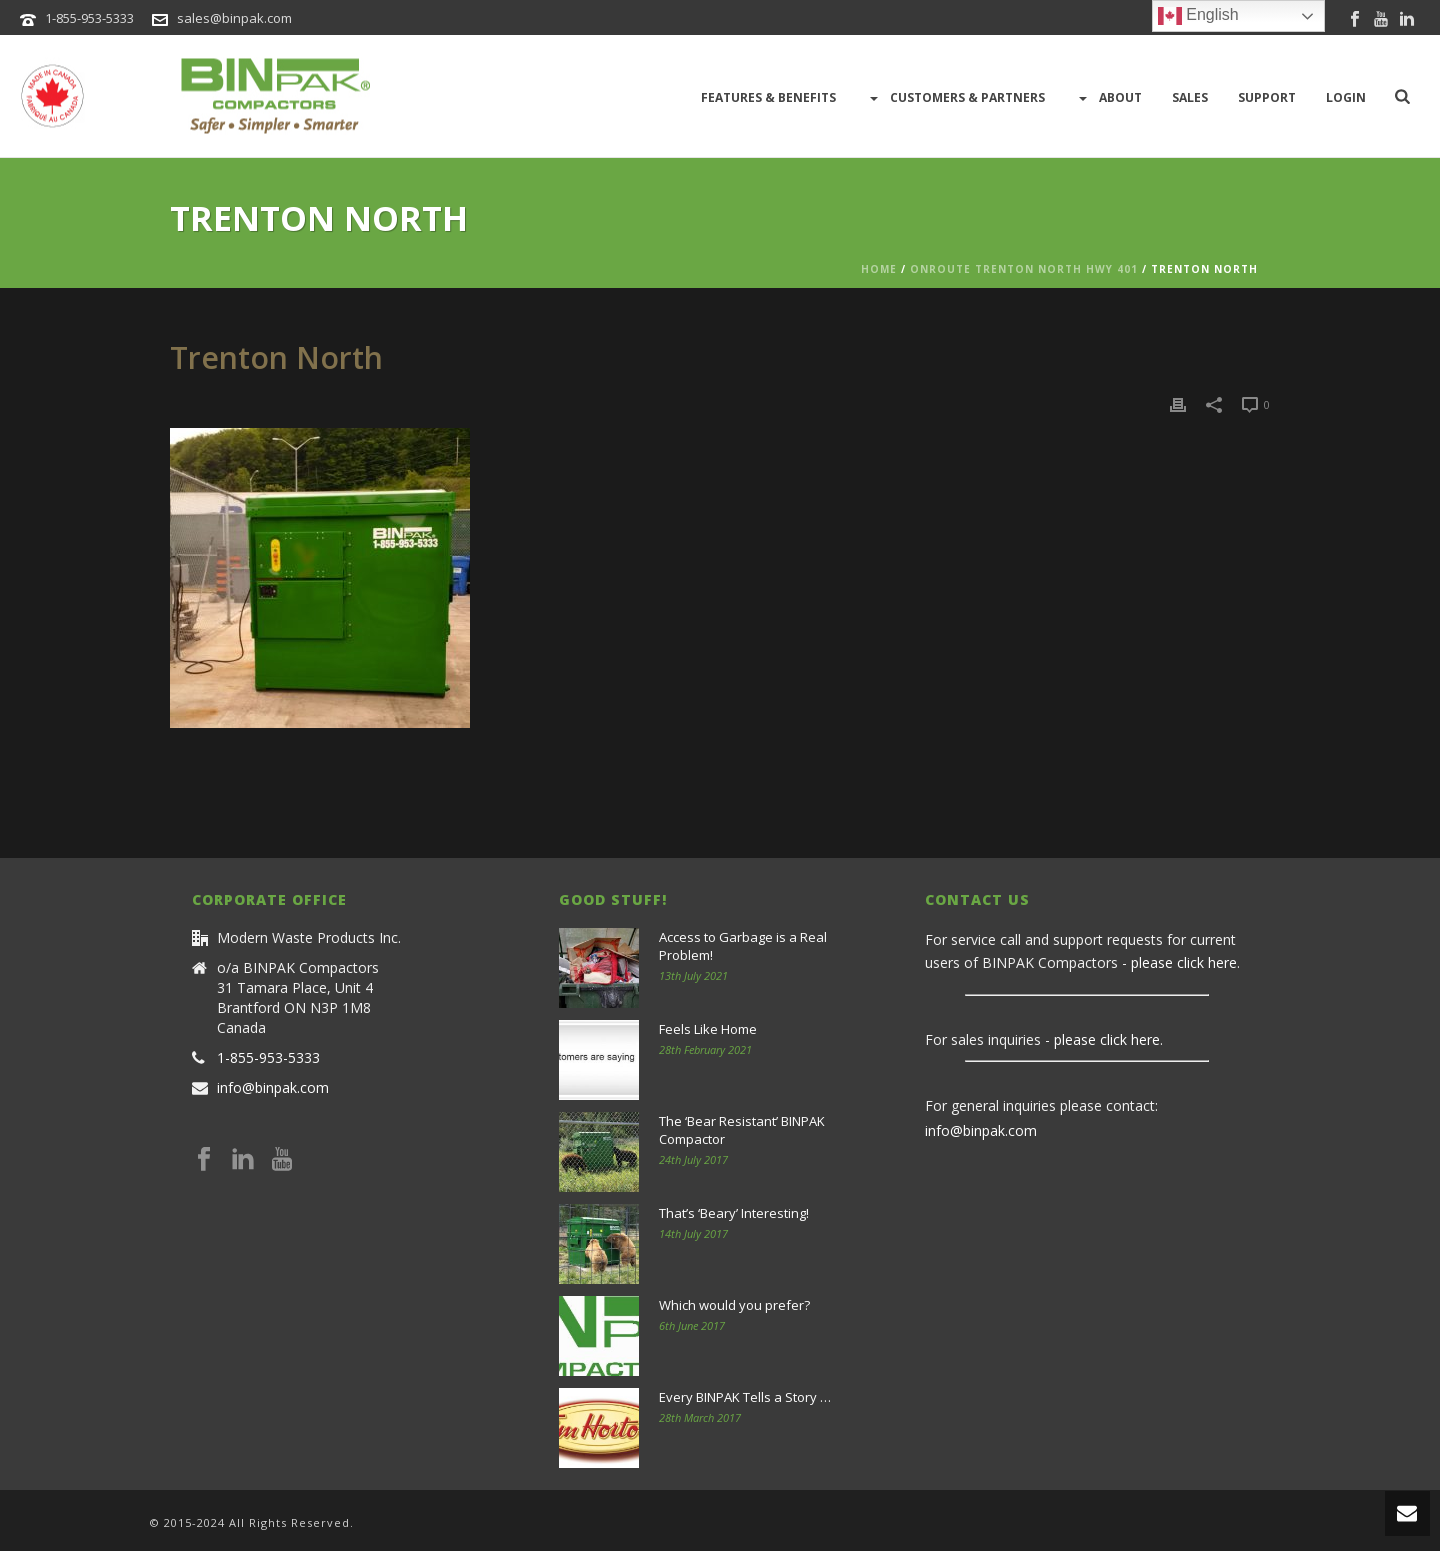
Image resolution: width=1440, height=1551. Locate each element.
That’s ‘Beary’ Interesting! (734, 1213)
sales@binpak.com (234, 18)
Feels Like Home (708, 1029)
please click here (1184, 962)
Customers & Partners (955, 98)
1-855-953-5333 (89, 18)
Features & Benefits (768, 97)
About (1108, 98)
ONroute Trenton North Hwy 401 (1024, 269)
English (1198, 16)
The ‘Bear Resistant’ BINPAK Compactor (742, 1130)
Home (879, 269)
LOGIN (1346, 97)
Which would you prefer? (734, 1305)
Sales (1190, 97)
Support (1267, 97)
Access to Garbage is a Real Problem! (743, 946)
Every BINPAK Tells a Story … (745, 1397)
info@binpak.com (273, 1088)
